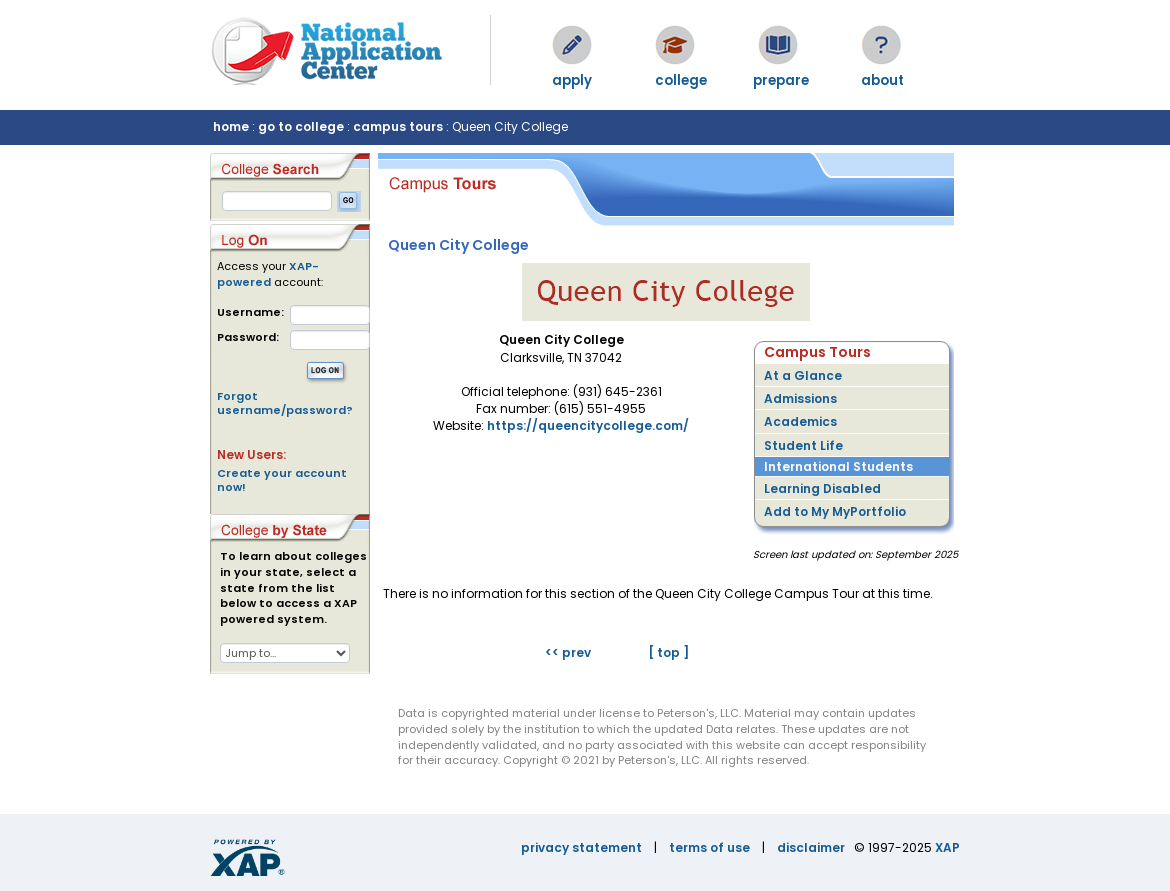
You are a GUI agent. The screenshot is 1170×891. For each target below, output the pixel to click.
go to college (301, 126)
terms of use (709, 847)
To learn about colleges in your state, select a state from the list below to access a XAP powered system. (293, 588)
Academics (800, 421)
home (231, 126)
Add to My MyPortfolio (835, 511)
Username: (250, 312)
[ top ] (668, 652)
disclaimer (811, 847)
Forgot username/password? (285, 403)
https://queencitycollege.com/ (588, 425)
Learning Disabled (822, 488)
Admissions (800, 398)
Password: (248, 337)
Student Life (803, 445)
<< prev (568, 652)
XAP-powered (268, 274)
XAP (947, 847)
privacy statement (581, 847)
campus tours (398, 126)
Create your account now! (282, 480)
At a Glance (803, 375)
